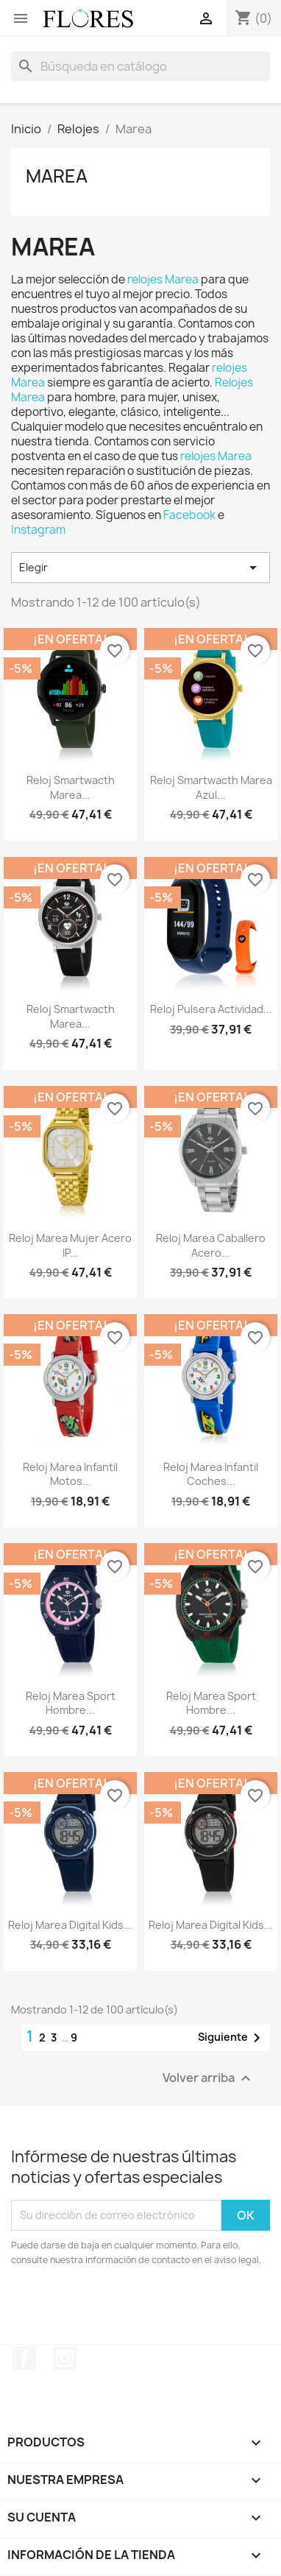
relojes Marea (163, 279)
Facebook (190, 515)
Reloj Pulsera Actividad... (211, 1009)
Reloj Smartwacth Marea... (70, 787)
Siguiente (232, 2038)
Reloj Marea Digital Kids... (70, 1925)
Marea (57, 175)
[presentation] (134, 2308)
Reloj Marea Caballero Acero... (211, 1245)
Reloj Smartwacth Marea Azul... (211, 787)
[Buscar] (140, 66)
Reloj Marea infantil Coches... (210, 1474)
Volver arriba (209, 2078)
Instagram (38, 529)
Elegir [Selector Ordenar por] (140, 567)
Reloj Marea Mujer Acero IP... (70, 1245)
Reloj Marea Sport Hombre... (70, 1703)
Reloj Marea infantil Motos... (70, 1474)
